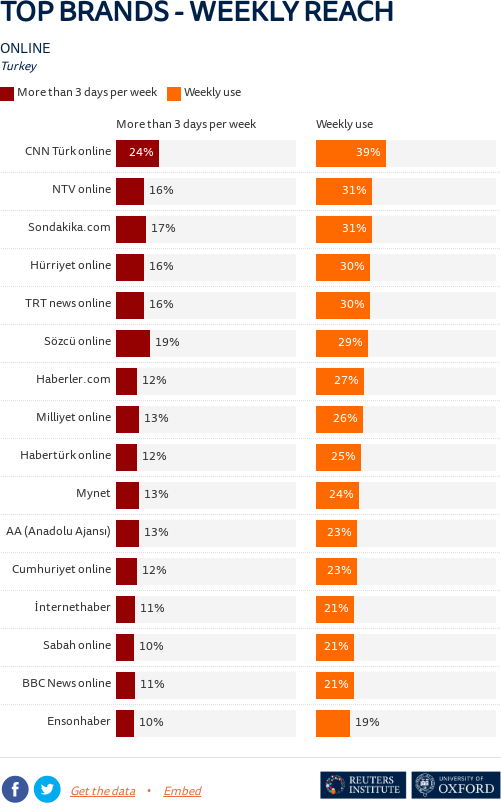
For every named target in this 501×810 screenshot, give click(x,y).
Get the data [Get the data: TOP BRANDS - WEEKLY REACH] (102, 792)
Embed (182, 792)
